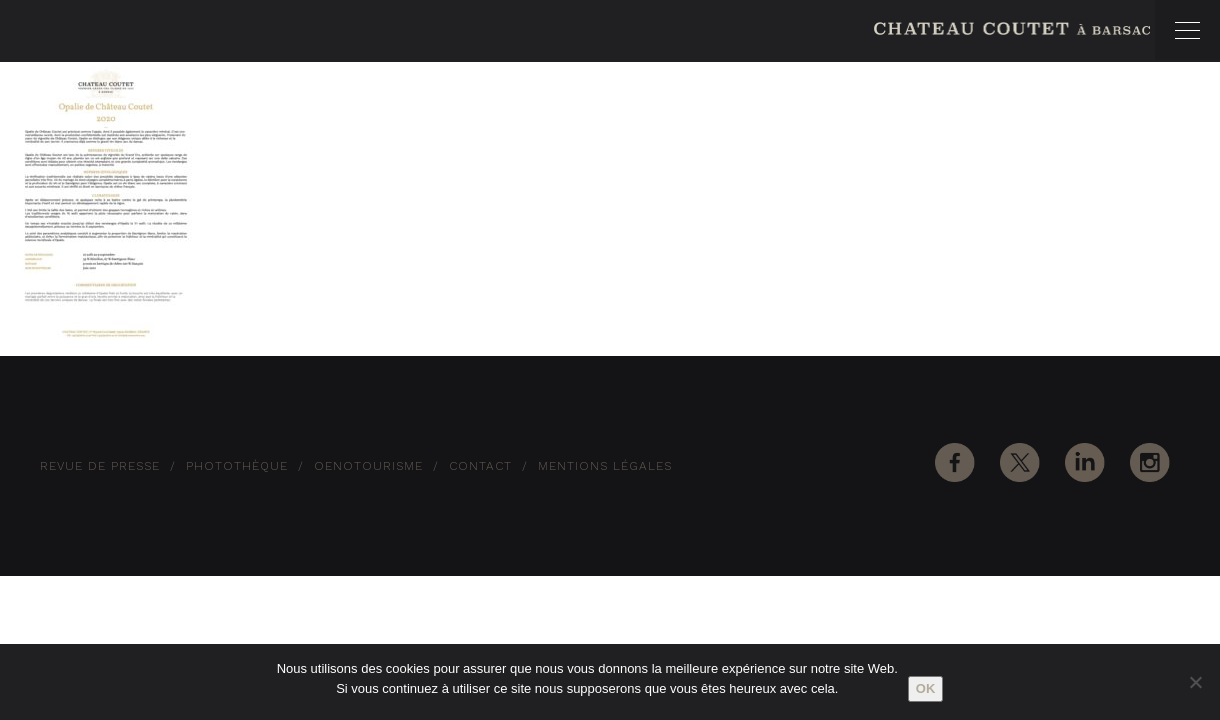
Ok (926, 688)
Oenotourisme (368, 466)
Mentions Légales (605, 466)
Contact (480, 466)
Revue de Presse (100, 466)
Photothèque (237, 466)
